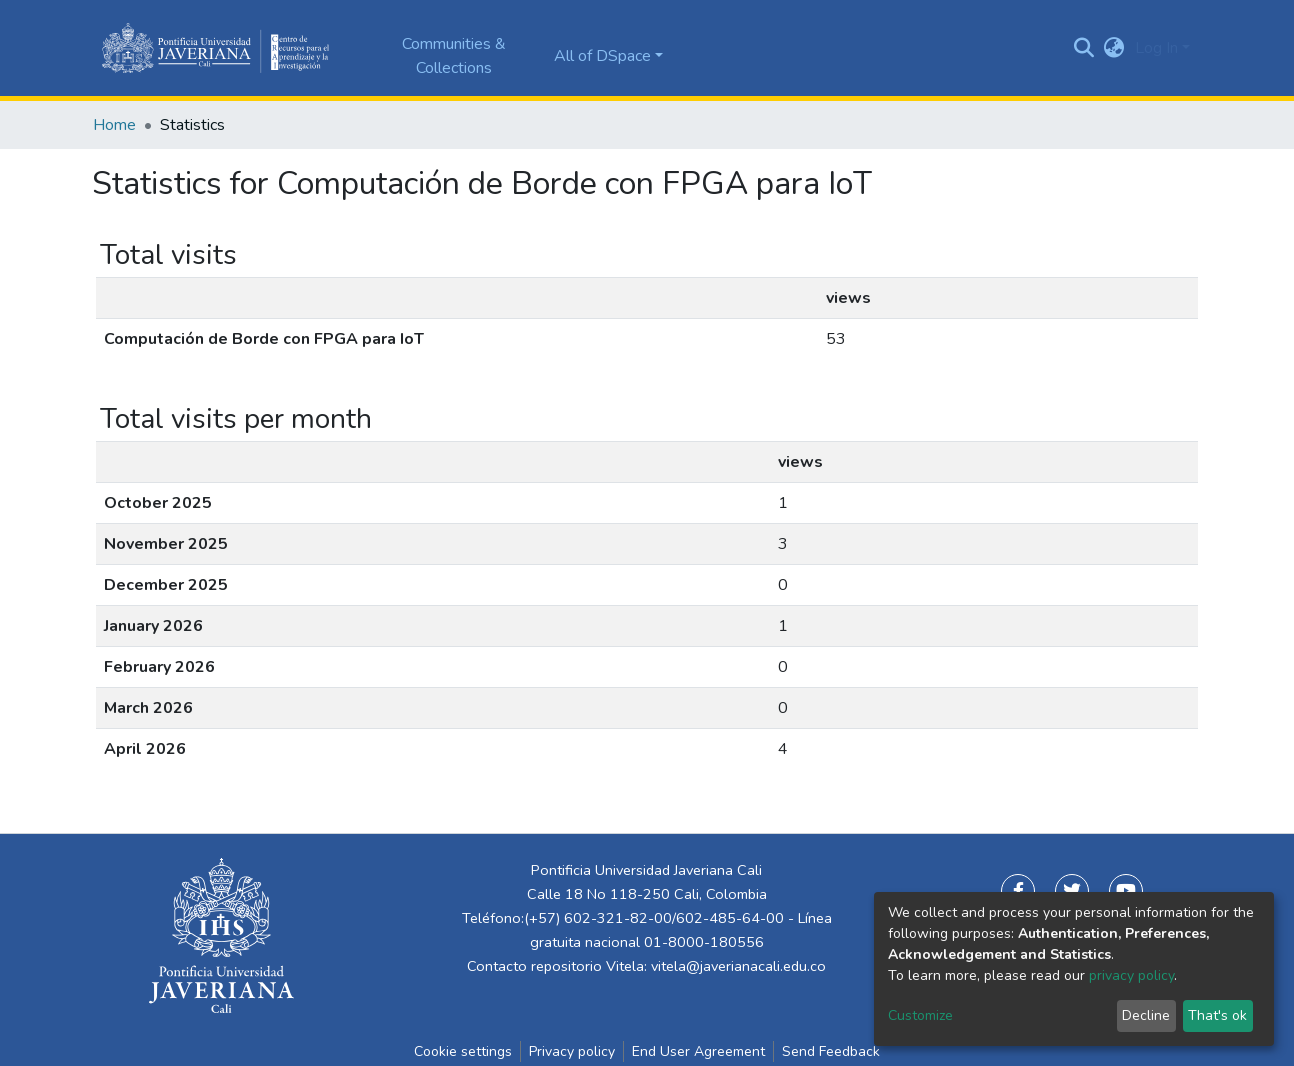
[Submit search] (1084, 48)
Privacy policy (572, 1051)
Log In (1156, 48)
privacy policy (1131, 975)
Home (114, 125)
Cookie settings (463, 1051)
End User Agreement (698, 1051)
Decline (1146, 1015)
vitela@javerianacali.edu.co (738, 966)
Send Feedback (831, 1051)
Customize (920, 1015)
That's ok (1217, 1015)
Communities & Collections (454, 56)
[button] (1114, 48)
